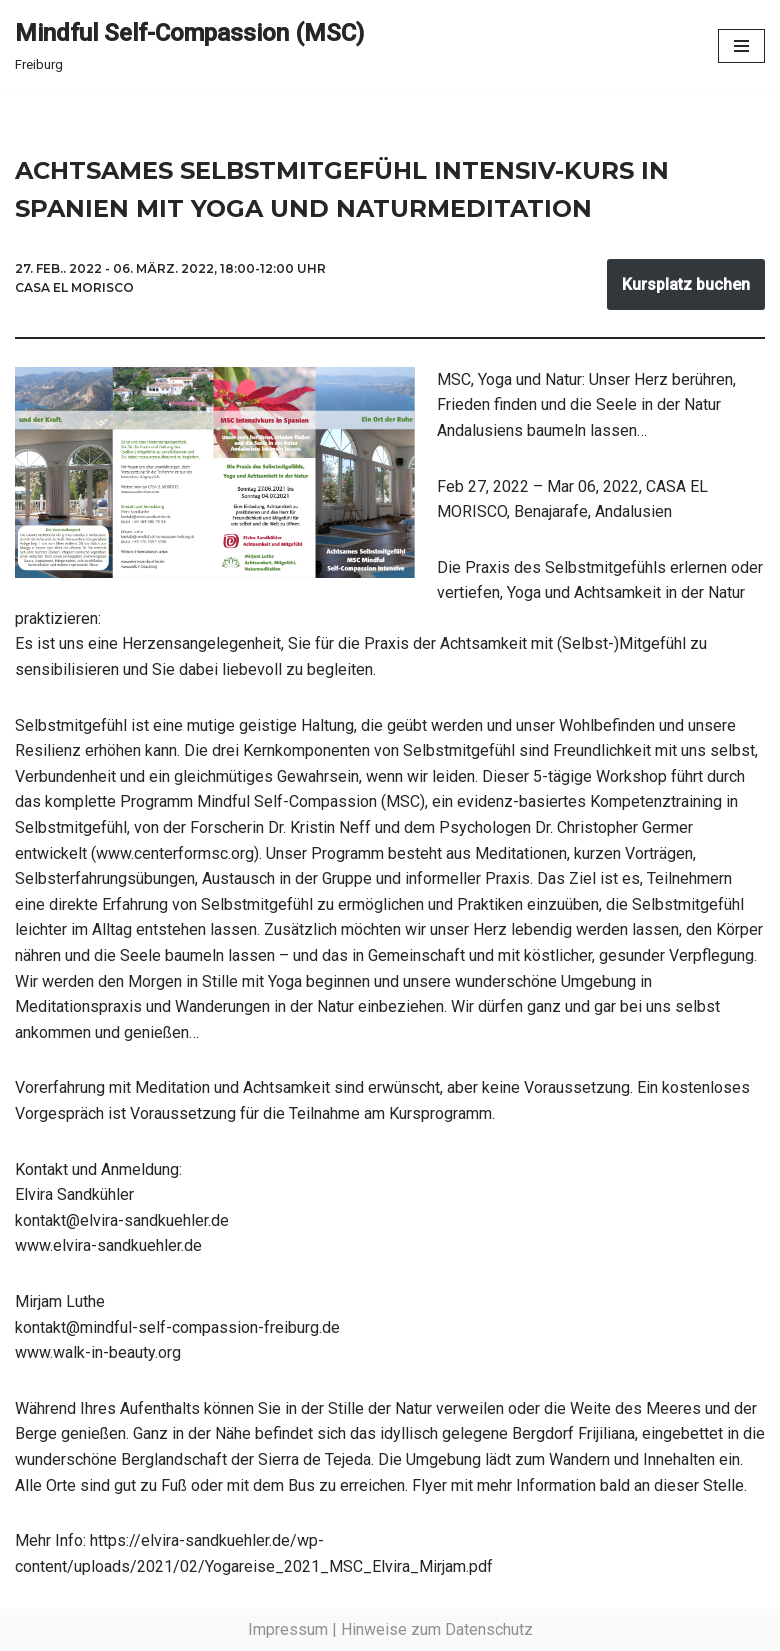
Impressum (288, 1629)
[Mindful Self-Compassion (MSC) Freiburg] (189, 46)
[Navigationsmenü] (741, 46)
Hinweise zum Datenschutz (437, 1629)
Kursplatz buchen (686, 284)
